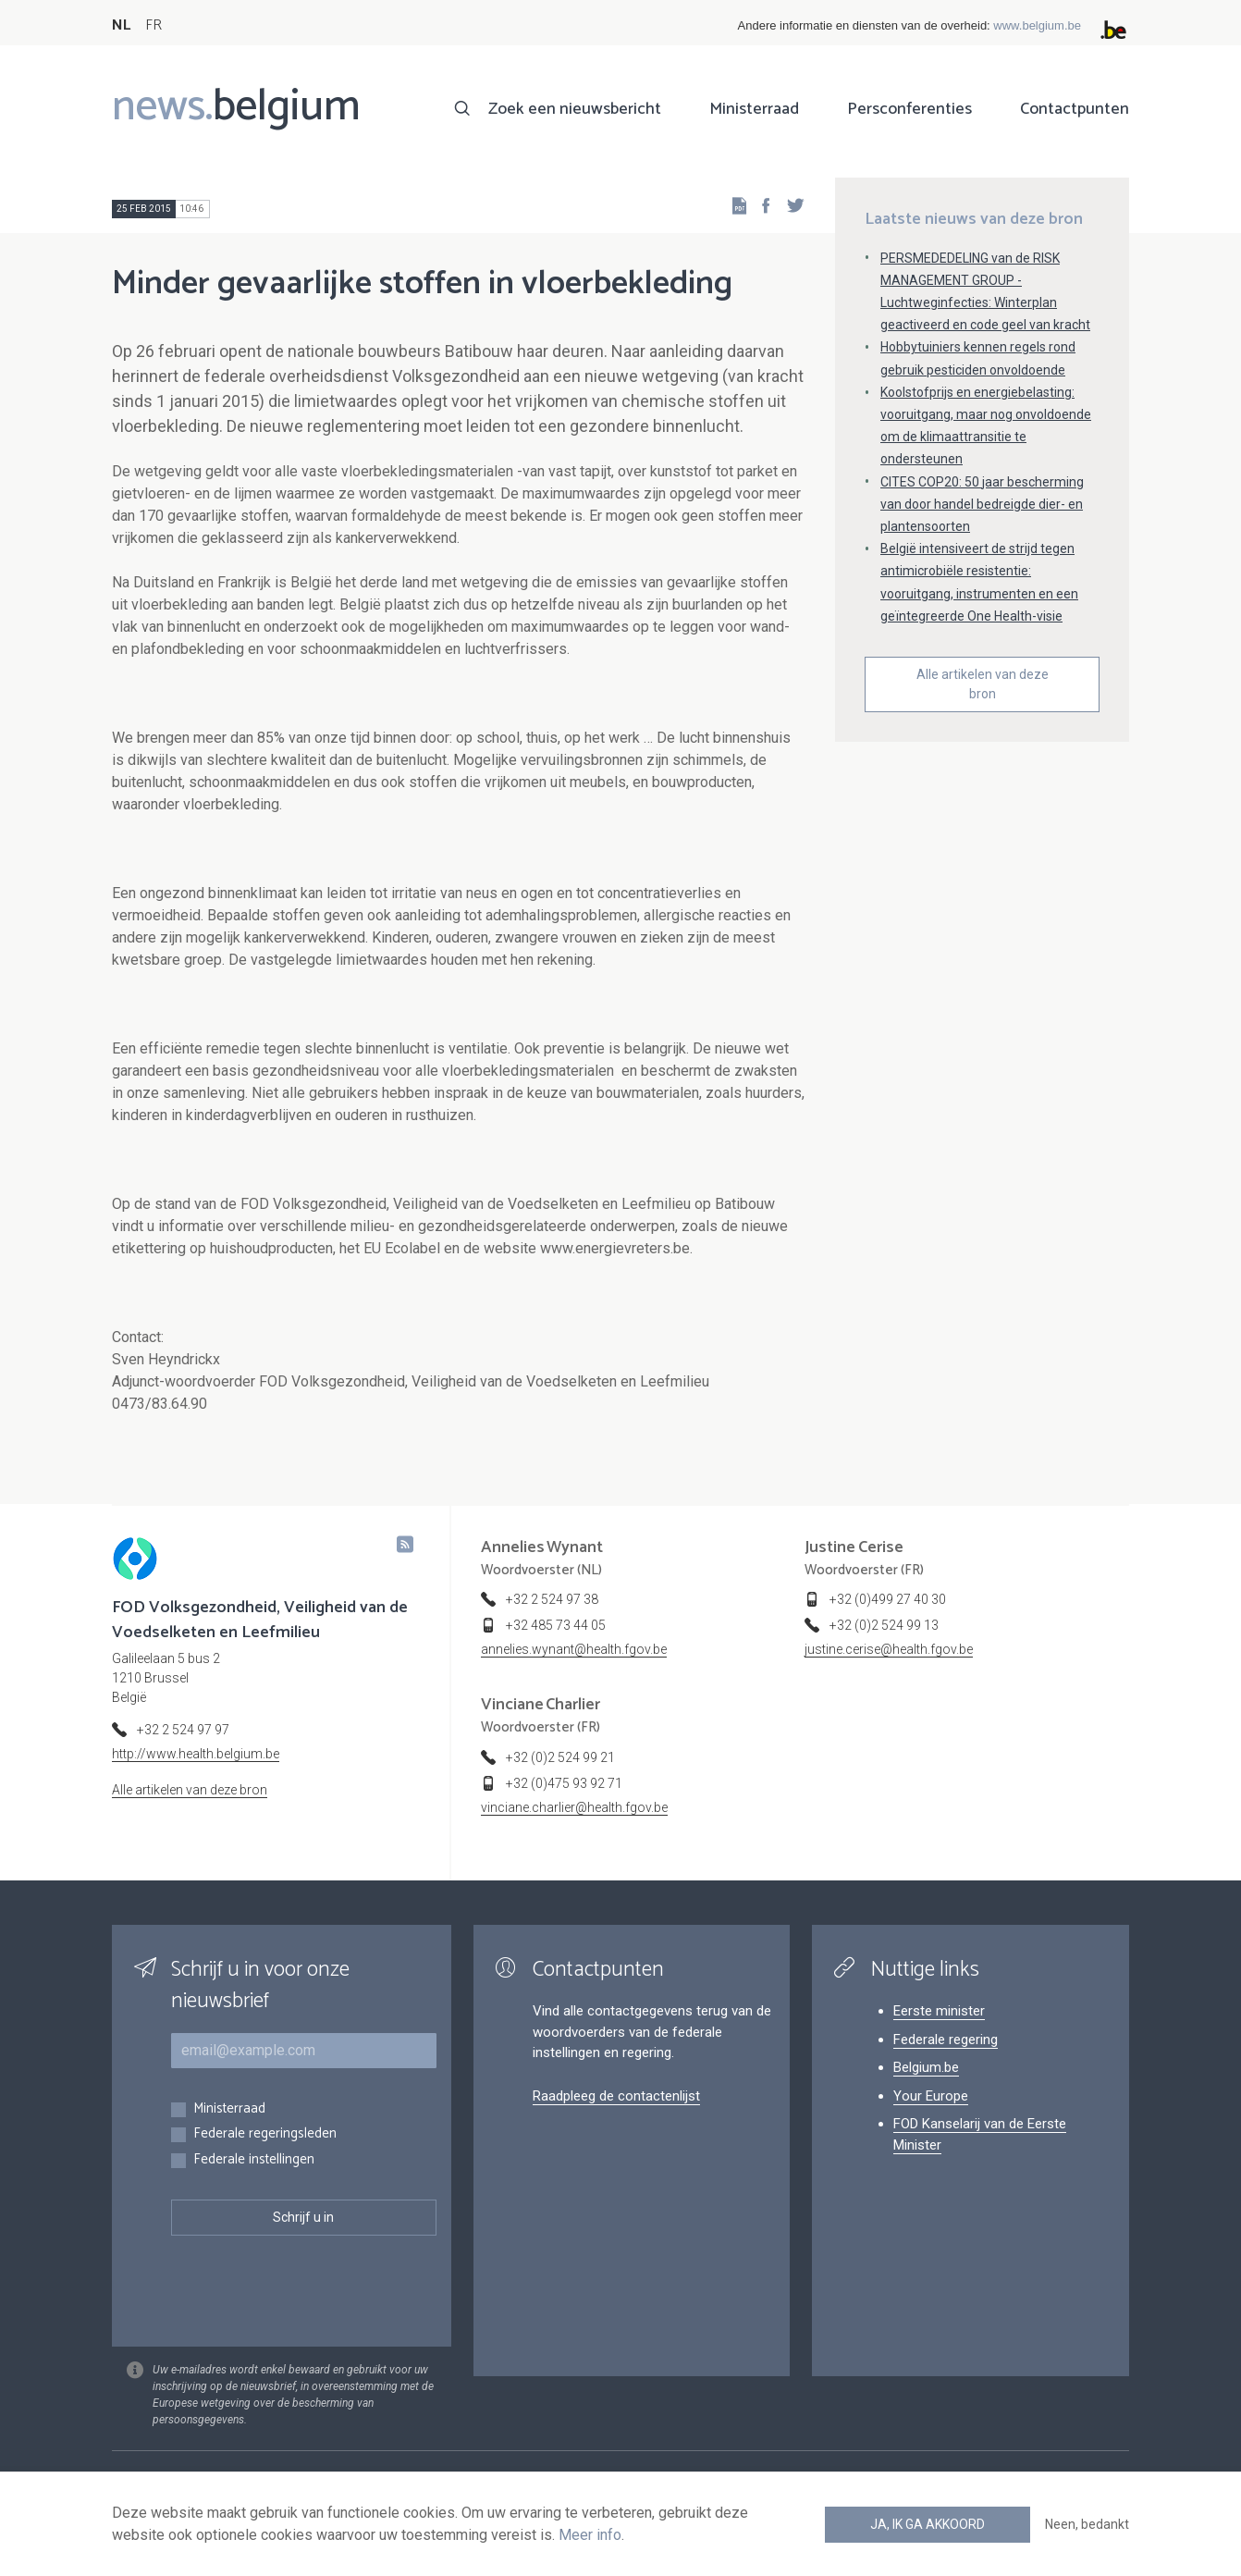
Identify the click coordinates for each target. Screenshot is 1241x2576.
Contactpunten (1074, 109)
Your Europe (930, 2096)
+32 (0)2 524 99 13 (884, 1625)
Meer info (590, 2535)
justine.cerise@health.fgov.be (889, 1649)
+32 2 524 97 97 (183, 1729)
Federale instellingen (253, 2160)
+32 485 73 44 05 (556, 1625)
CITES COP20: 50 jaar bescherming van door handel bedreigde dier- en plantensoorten (982, 504)
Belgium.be (926, 2067)
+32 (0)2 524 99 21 (560, 1757)
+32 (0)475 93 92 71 (564, 1783)
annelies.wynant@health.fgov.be (574, 1649)
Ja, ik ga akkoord (927, 2524)
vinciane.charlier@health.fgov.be (574, 1807)
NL (121, 25)
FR (153, 25)
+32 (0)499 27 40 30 (887, 1599)
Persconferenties (909, 109)
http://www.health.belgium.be (195, 1753)
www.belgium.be (1037, 25)
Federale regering (945, 2039)
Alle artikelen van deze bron (982, 684)
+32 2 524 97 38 (552, 1599)
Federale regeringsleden (265, 2134)
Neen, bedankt (1087, 2524)
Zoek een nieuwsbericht (574, 109)
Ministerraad (754, 109)
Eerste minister (939, 2011)
